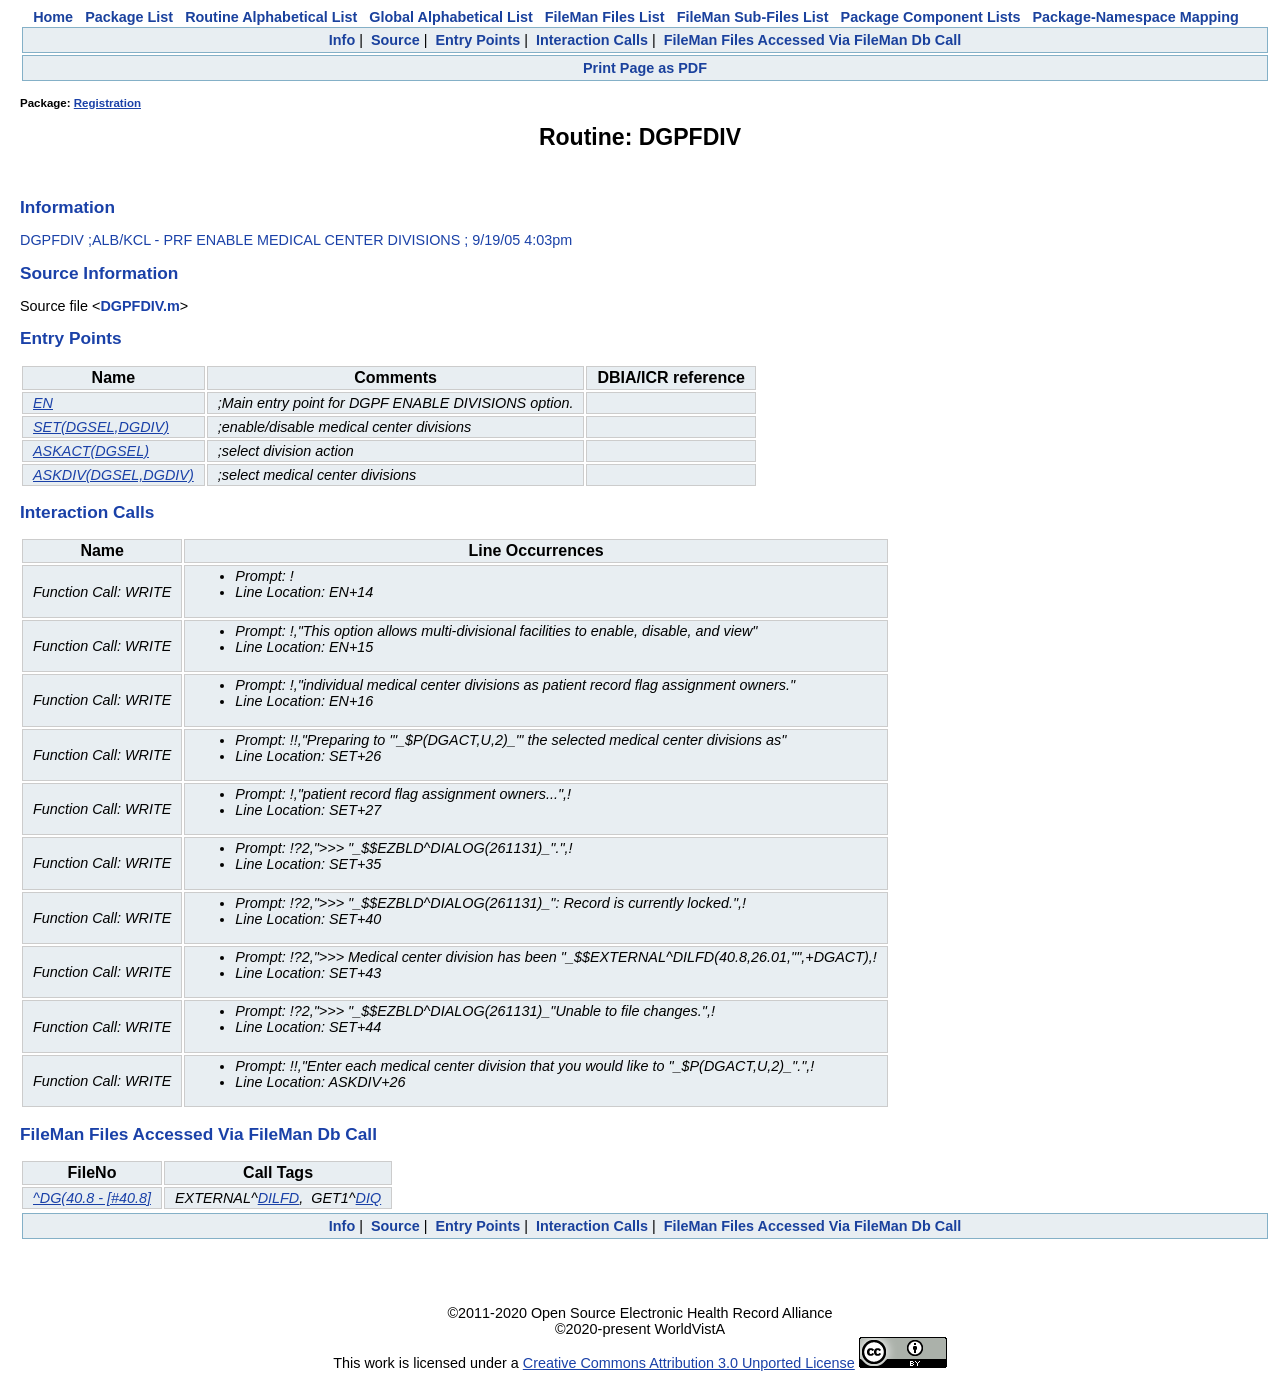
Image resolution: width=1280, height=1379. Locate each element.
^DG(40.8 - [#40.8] (92, 1198)
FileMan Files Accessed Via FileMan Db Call (813, 40)
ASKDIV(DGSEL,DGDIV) (113, 475)
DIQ (369, 1198)
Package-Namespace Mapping (1136, 17)
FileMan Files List (605, 17)
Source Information (99, 273)
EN (43, 403)
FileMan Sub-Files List (753, 17)
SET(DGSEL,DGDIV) (101, 427)
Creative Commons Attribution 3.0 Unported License (689, 1363)
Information (67, 207)
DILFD (279, 1198)
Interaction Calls (592, 40)
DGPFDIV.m (139, 306)
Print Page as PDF (645, 68)
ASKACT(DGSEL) (91, 451)
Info (342, 40)
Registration (107, 103)
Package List (129, 17)
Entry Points (477, 40)
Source (395, 40)
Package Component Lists (931, 17)
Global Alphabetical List (450, 17)
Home (53, 17)
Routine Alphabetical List (271, 17)
